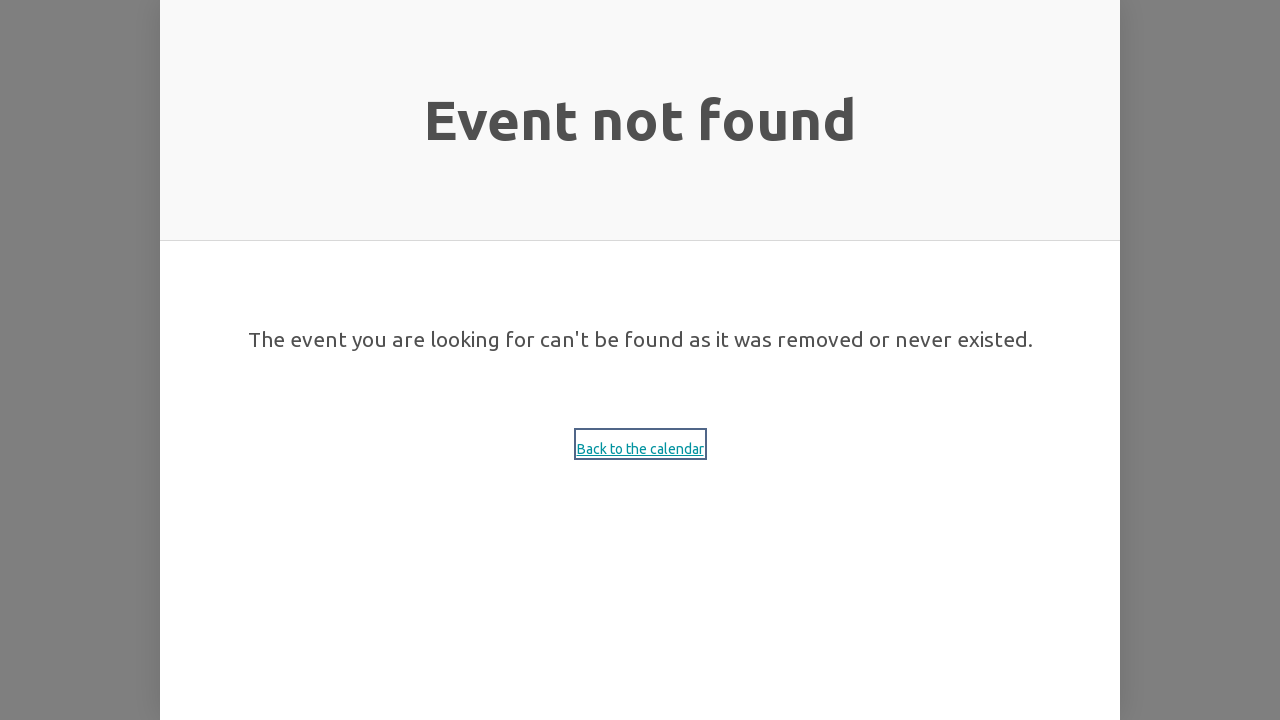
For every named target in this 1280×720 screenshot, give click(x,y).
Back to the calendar (640, 449)
